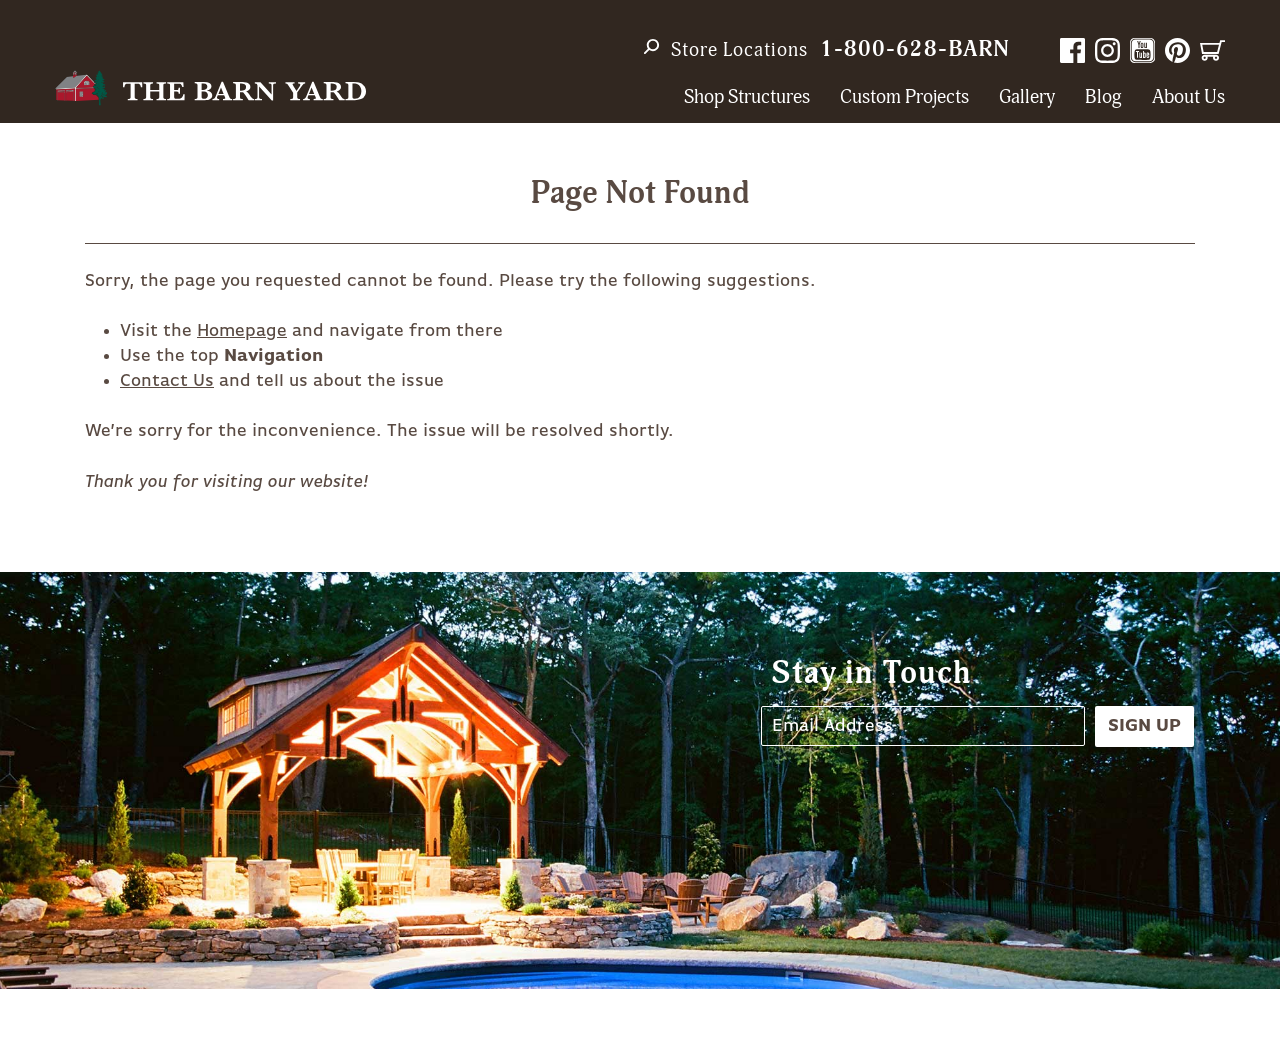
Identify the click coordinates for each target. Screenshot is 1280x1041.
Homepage (242, 331)
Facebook (1072, 50)
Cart (1212, 50)
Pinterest (1177, 50)
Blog (1103, 97)
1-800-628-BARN (915, 49)
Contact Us (167, 381)
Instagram (1107, 50)
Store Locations (739, 50)
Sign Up (1144, 726)
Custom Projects (904, 97)
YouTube (1142, 50)
